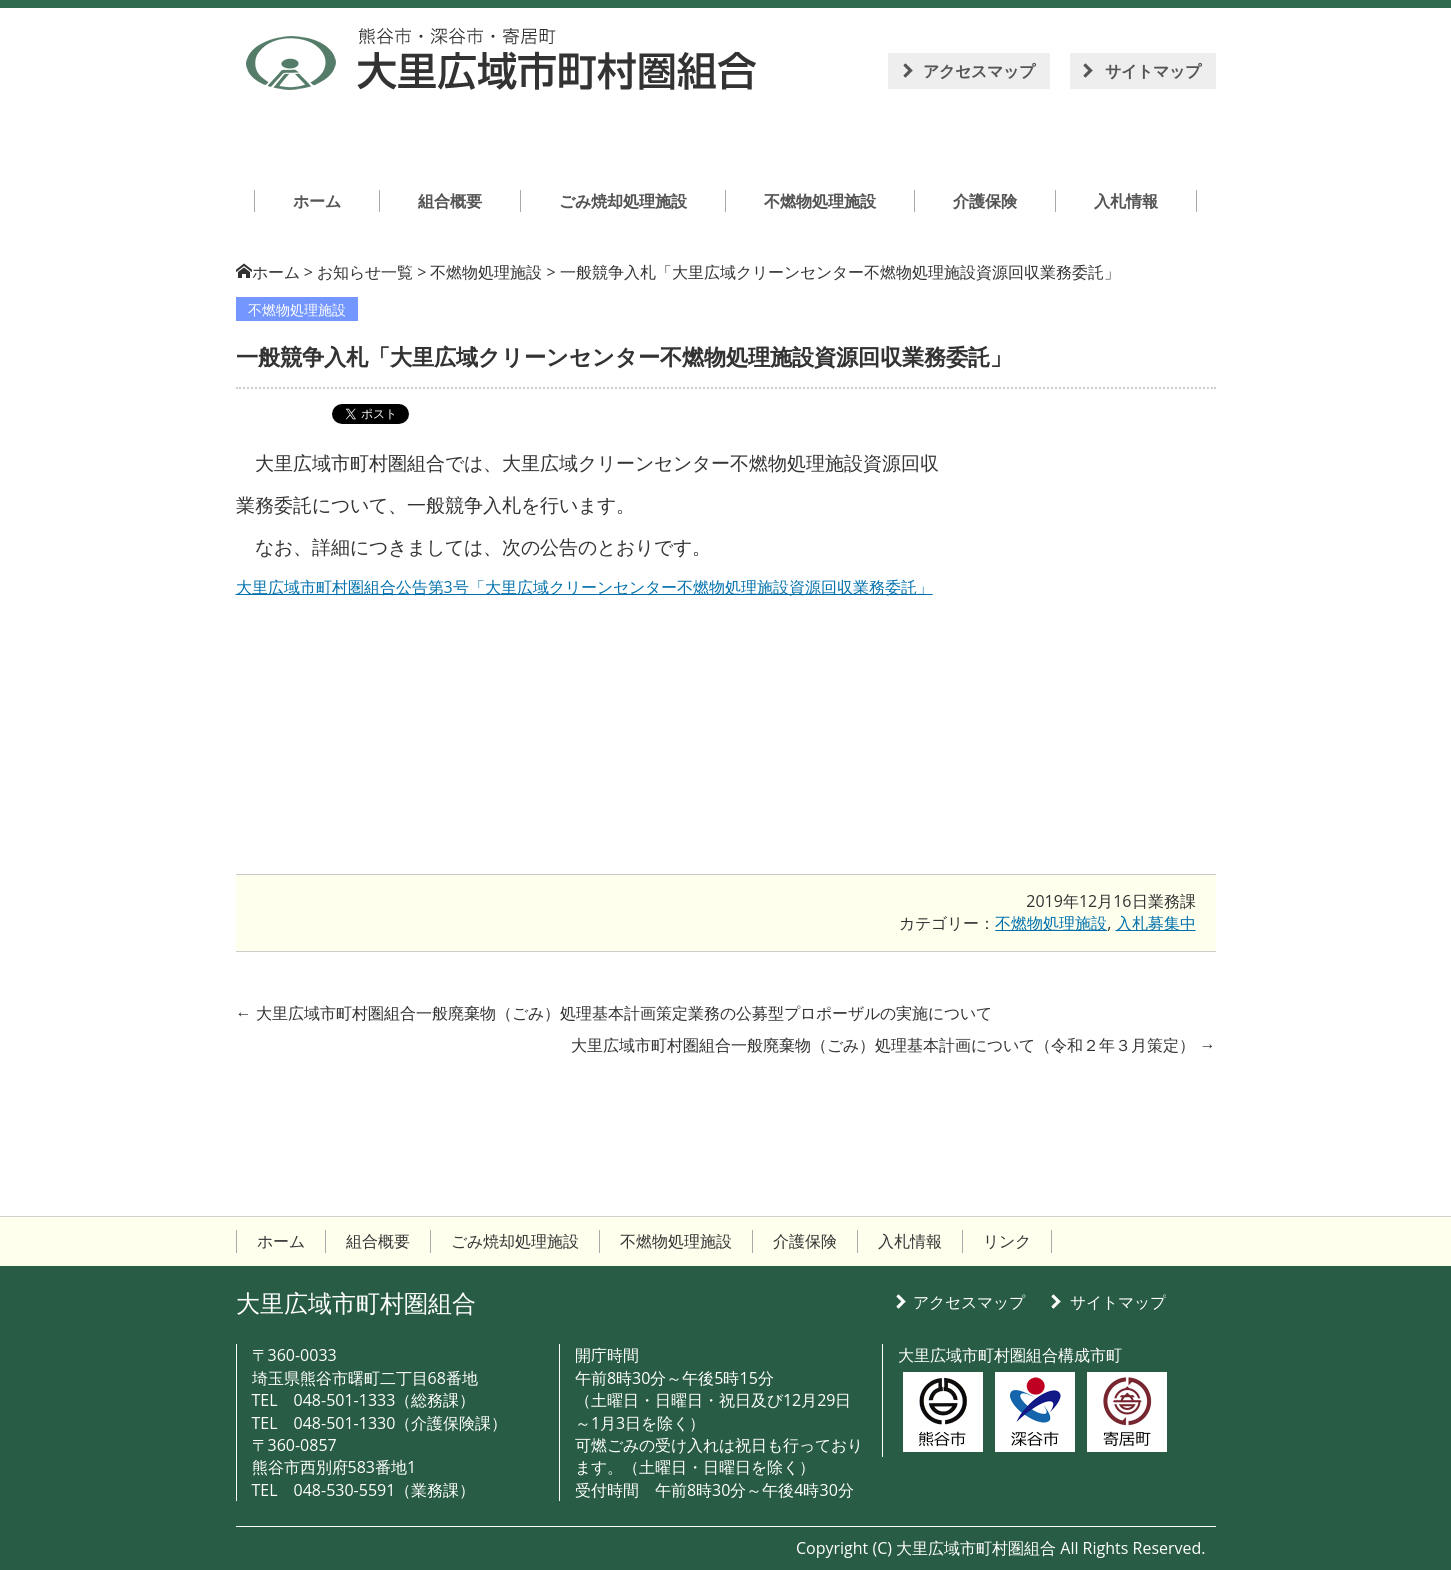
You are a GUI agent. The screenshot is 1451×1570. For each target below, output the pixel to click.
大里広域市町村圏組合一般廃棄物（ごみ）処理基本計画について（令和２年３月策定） (893, 1045)
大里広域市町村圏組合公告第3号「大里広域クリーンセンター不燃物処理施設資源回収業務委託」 (584, 587)
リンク (1007, 1241)
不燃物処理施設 (297, 309)
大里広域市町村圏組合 (356, 1302)
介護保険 (805, 1241)
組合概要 (378, 1241)
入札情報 (910, 1241)
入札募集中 (1156, 923)
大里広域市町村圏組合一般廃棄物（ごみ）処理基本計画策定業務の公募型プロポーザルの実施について (614, 1013)
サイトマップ (1153, 71)
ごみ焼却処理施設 (515, 1241)
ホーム (276, 272)
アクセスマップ (979, 71)
